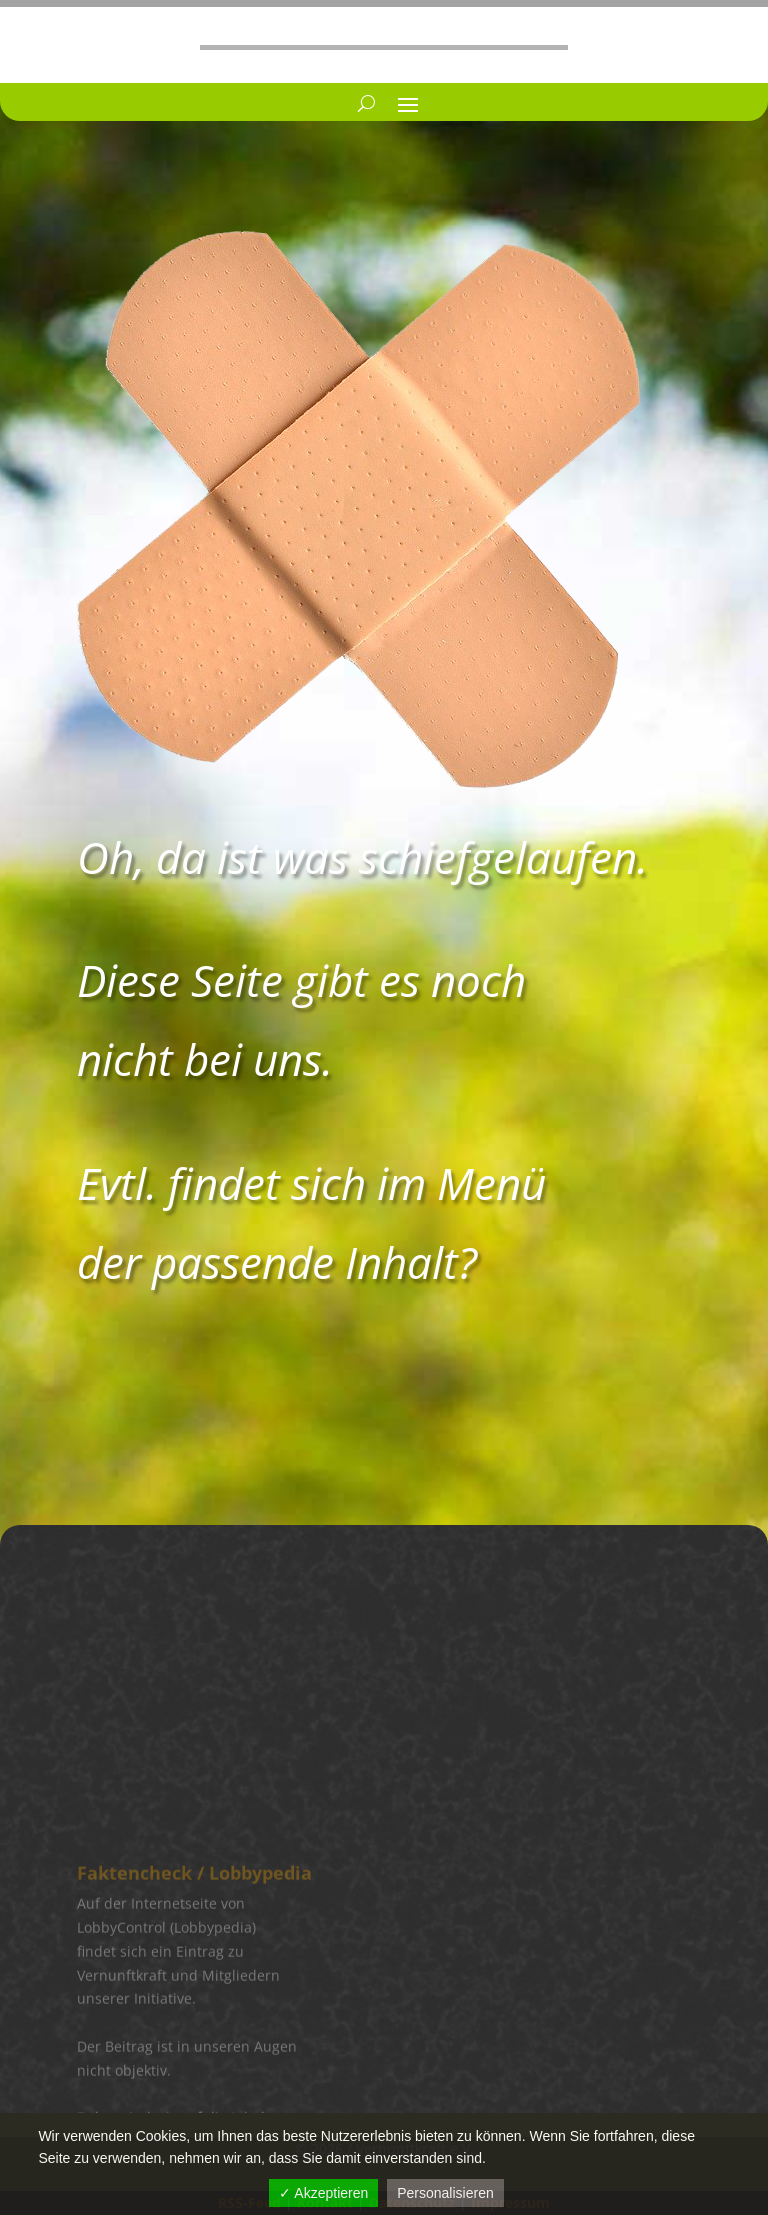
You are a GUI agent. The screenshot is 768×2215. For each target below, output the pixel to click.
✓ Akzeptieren (323, 2193)
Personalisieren (445, 2193)
